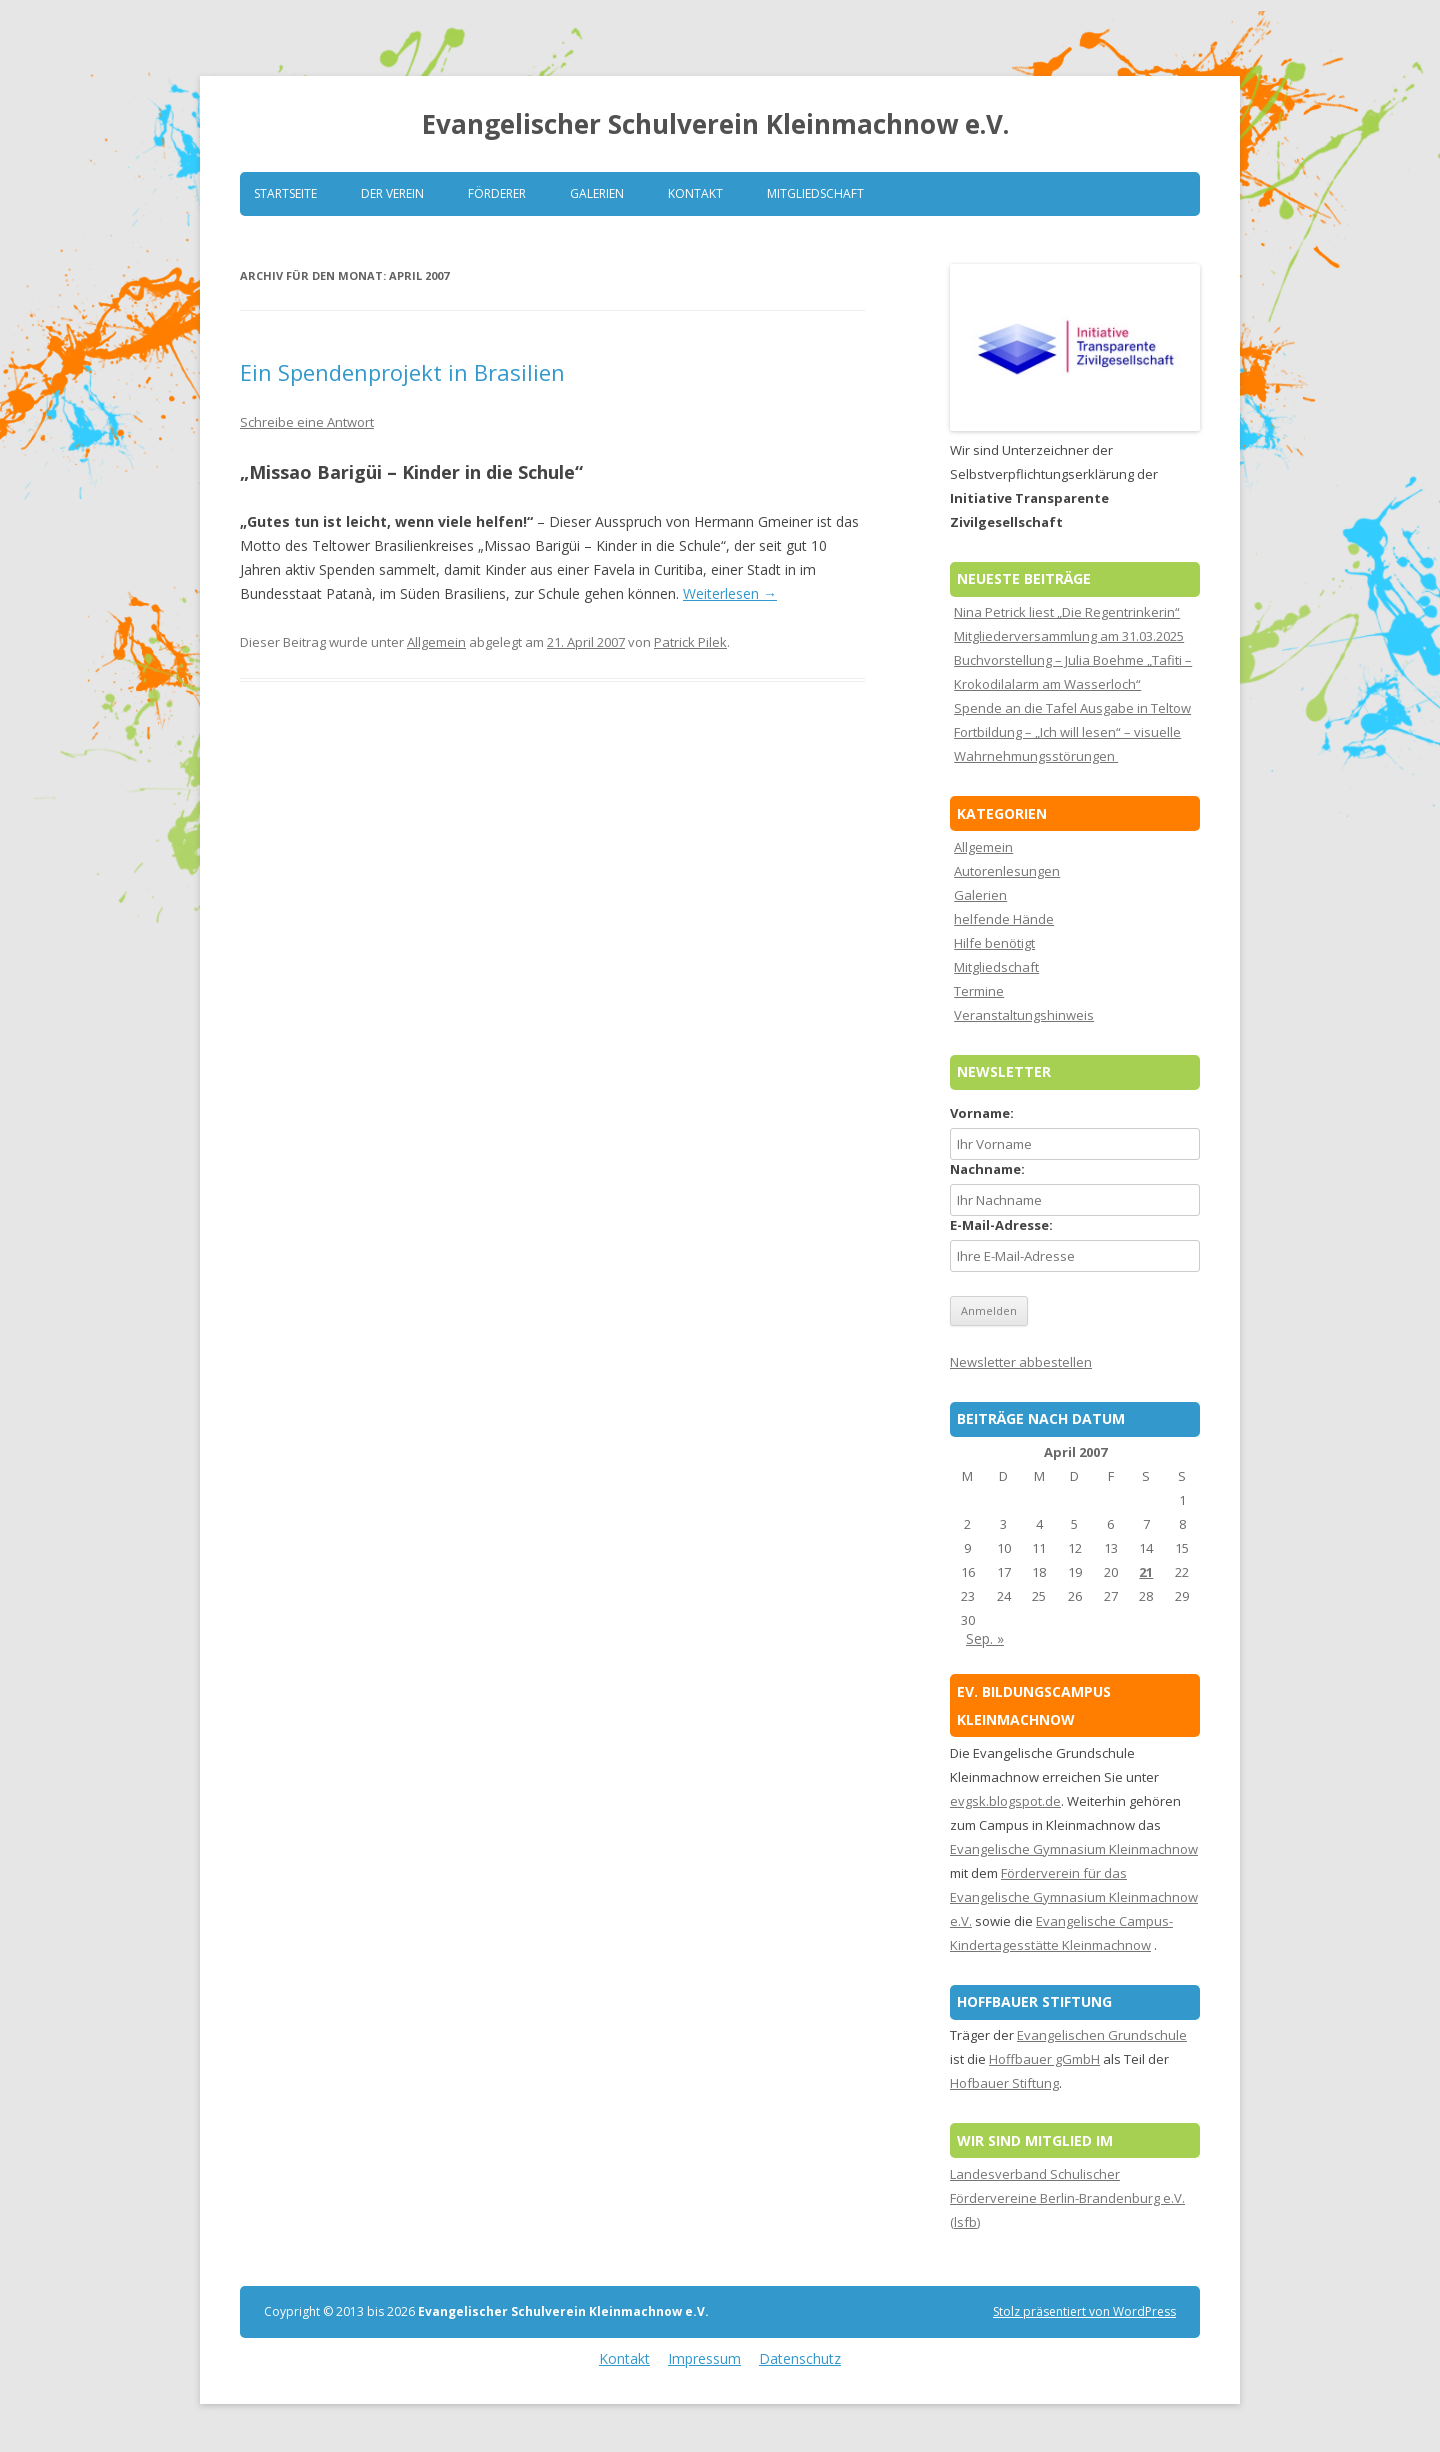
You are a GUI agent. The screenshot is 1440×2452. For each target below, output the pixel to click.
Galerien (597, 193)
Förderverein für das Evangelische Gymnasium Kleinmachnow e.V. (1074, 1897)
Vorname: (982, 1113)
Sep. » (985, 1638)
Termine (979, 991)
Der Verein (392, 193)
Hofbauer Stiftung (1004, 2083)
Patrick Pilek (690, 642)
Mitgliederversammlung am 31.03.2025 (1069, 636)
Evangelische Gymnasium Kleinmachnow (1074, 1849)
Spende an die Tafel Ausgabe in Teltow (1072, 708)
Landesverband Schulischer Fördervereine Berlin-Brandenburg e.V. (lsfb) (1067, 2198)
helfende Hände (1004, 919)
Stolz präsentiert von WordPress (1084, 2311)
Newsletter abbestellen (1021, 1362)
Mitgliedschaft (815, 193)
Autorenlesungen (1007, 871)
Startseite (285, 193)
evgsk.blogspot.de (1005, 1801)
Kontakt (695, 193)
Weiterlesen (730, 593)
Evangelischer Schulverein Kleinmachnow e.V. (715, 124)
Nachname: (987, 1169)
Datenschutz (800, 2358)
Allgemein (436, 642)
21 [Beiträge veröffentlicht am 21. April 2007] (1146, 1572)
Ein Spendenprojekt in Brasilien (402, 372)
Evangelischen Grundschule (1102, 2035)
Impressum (704, 2358)
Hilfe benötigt (994, 943)
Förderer (497, 193)
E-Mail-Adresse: (1001, 1225)
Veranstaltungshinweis (1024, 1015)
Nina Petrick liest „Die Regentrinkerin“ (1067, 612)
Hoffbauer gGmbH (1044, 2059)
